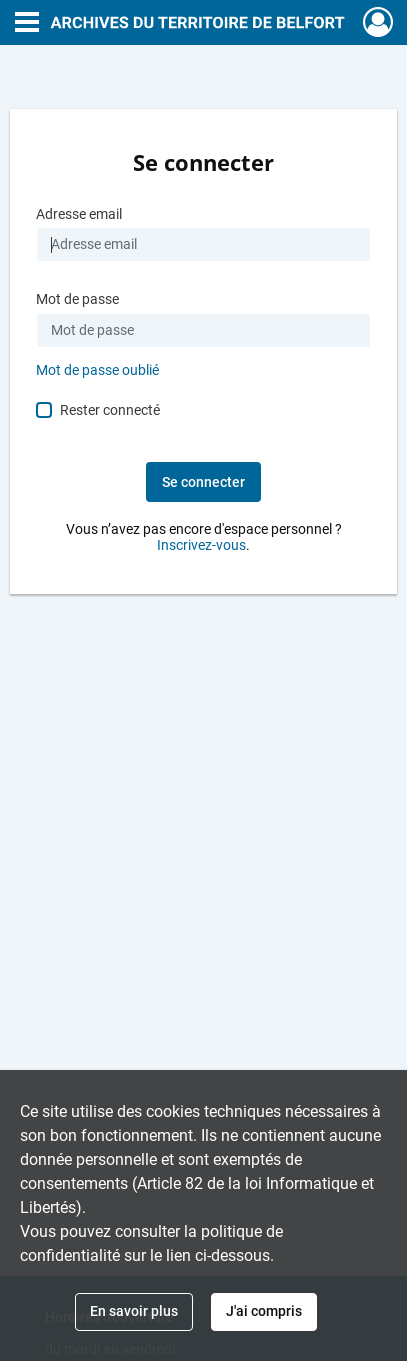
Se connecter (203, 482)
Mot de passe (77, 299)
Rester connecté (110, 410)
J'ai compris (264, 1311)
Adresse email (79, 214)
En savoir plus (134, 1311)
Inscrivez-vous (201, 545)
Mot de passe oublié (97, 370)
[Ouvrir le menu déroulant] (27, 24)
